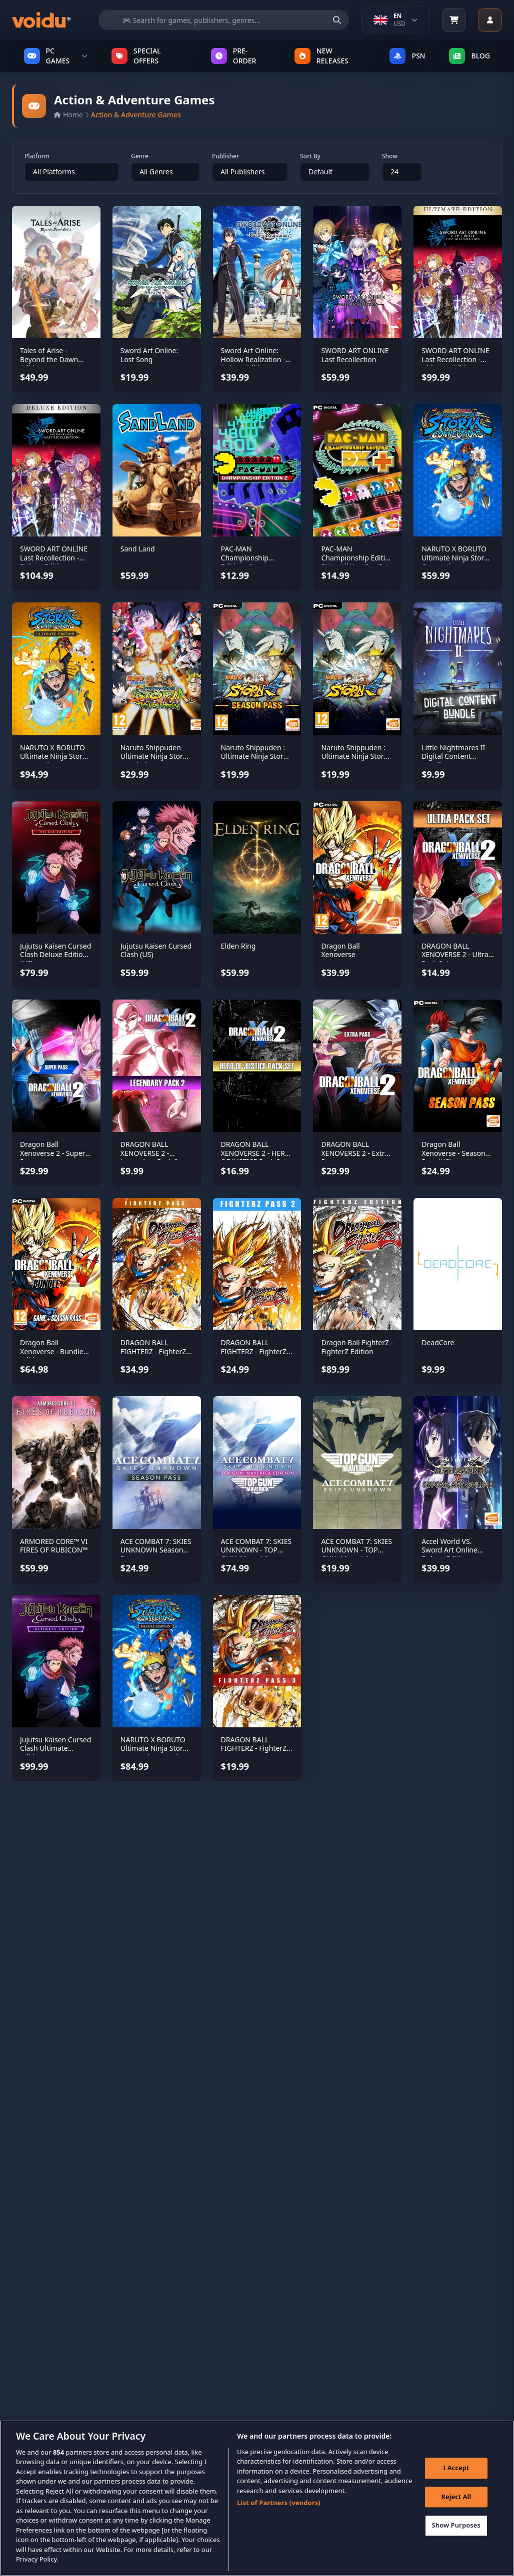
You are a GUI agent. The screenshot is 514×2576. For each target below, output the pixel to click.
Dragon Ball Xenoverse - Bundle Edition (52, 1351)
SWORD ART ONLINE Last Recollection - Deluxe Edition (54, 557)
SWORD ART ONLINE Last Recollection (354, 355)
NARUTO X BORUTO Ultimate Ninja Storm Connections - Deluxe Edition (155, 1753)
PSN (407, 56)
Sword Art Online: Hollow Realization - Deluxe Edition (253, 359)
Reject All (456, 2501)
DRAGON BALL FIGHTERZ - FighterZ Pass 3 (254, 1748)
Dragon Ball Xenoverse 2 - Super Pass (52, 1152)
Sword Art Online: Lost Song (149, 355)
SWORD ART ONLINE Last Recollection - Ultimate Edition (455, 359)
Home (68, 114)
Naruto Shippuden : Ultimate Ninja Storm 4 (355, 756)
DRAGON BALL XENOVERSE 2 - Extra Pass (354, 1152)
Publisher (225, 156)
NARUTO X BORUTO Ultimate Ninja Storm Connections (456, 557)
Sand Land (137, 548)
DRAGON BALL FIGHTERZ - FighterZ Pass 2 (254, 1351)
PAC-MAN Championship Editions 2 (244, 557)
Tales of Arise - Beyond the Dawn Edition (49, 359)
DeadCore (438, 1342)
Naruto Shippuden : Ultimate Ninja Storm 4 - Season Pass (255, 756)
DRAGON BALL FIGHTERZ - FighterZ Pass (153, 1351)
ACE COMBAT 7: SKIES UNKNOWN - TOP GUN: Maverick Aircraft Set (356, 1554)
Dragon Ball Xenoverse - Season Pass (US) (453, 1152)
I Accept (456, 2472)
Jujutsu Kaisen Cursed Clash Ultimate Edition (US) (55, 1748)
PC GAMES (56, 56)
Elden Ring (238, 946)
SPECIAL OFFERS (136, 56)
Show (390, 156)
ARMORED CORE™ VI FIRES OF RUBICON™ (54, 1546)
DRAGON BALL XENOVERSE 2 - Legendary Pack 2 (149, 1152)
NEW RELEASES (321, 56)
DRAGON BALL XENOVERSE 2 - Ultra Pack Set (455, 954)
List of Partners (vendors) (278, 2507)
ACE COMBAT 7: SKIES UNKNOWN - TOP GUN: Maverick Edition (256, 1554)
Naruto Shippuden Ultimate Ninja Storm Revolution (155, 756)
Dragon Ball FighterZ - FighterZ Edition (357, 1347)
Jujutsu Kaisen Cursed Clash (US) (156, 950)
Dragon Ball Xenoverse (340, 950)
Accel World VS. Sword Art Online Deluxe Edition (450, 1550)
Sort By (310, 156)
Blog (469, 56)
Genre (139, 156)
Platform (37, 156)
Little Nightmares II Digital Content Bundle (453, 756)
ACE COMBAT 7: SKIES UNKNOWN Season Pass (156, 1550)
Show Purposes (456, 2529)
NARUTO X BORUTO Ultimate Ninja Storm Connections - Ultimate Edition (54, 761)
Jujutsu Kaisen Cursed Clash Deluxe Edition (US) (55, 954)
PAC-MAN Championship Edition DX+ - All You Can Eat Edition (357, 562)
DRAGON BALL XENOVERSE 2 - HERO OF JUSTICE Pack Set (255, 1152)
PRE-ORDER (233, 56)
